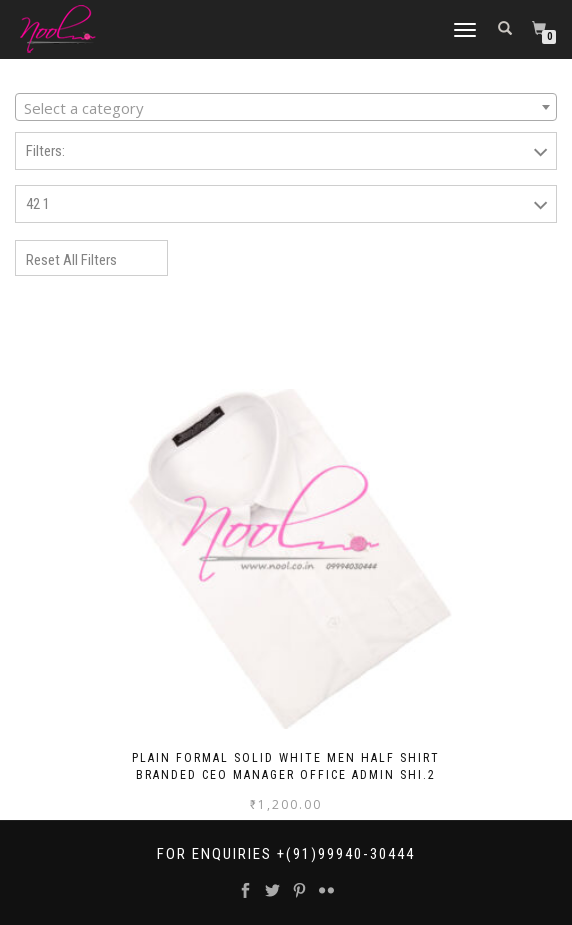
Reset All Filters (71, 260)
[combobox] (286, 107)
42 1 (38, 204)
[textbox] (286, 108)
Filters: (45, 151)
